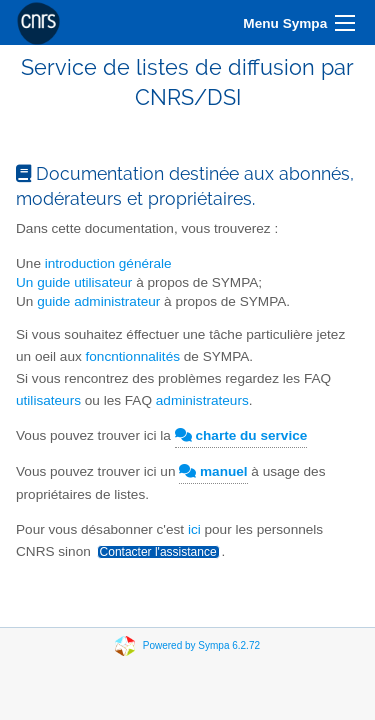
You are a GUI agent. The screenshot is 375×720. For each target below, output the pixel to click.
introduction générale (108, 263)
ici (194, 529)
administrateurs (202, 400)
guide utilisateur (84, 282)
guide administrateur (98, 301)
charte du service (241, 435)
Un (26, 282)
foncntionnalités (133, 356)
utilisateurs (50, 400)
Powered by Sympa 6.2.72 (201, 645)
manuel (213, 471)
